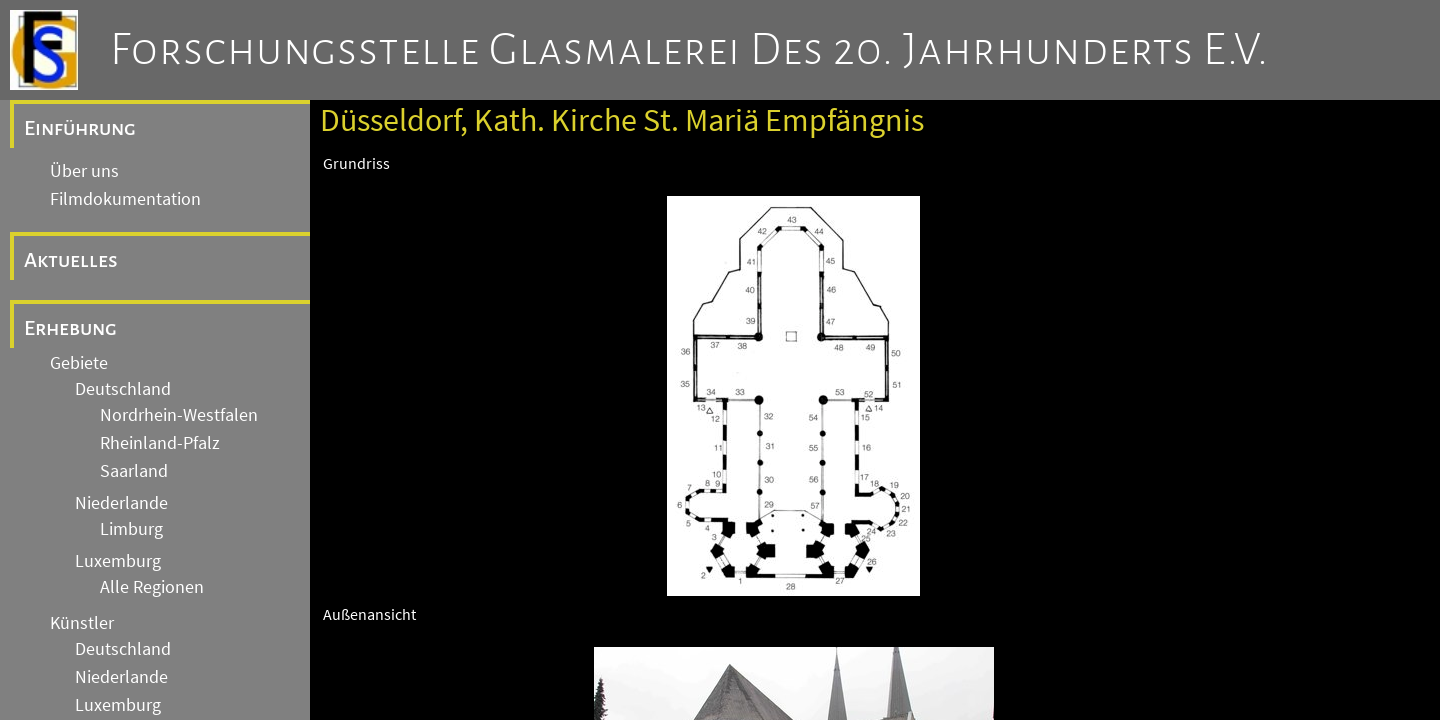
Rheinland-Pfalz (160, 443)
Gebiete (79, 363)
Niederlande (121, 503)
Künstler (82, 623)
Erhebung (70, 328)
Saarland (134, 471)
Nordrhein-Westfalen (179, 415)
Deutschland (123, 389)
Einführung (80, 128)
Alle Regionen (152, 587)
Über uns (84, 171)
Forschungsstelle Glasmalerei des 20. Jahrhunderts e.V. (689, 50)
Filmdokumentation (125, 199)
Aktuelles (71, 260)
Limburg (131, 529)
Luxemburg (118, 561)
